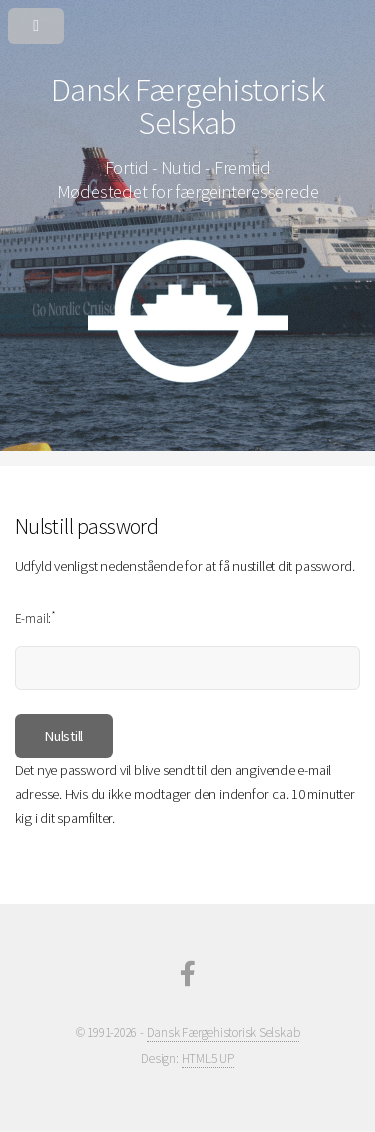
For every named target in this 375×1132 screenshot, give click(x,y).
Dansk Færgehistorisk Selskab (223, 1032)
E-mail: (35, 617)
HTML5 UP (208, 1058)
